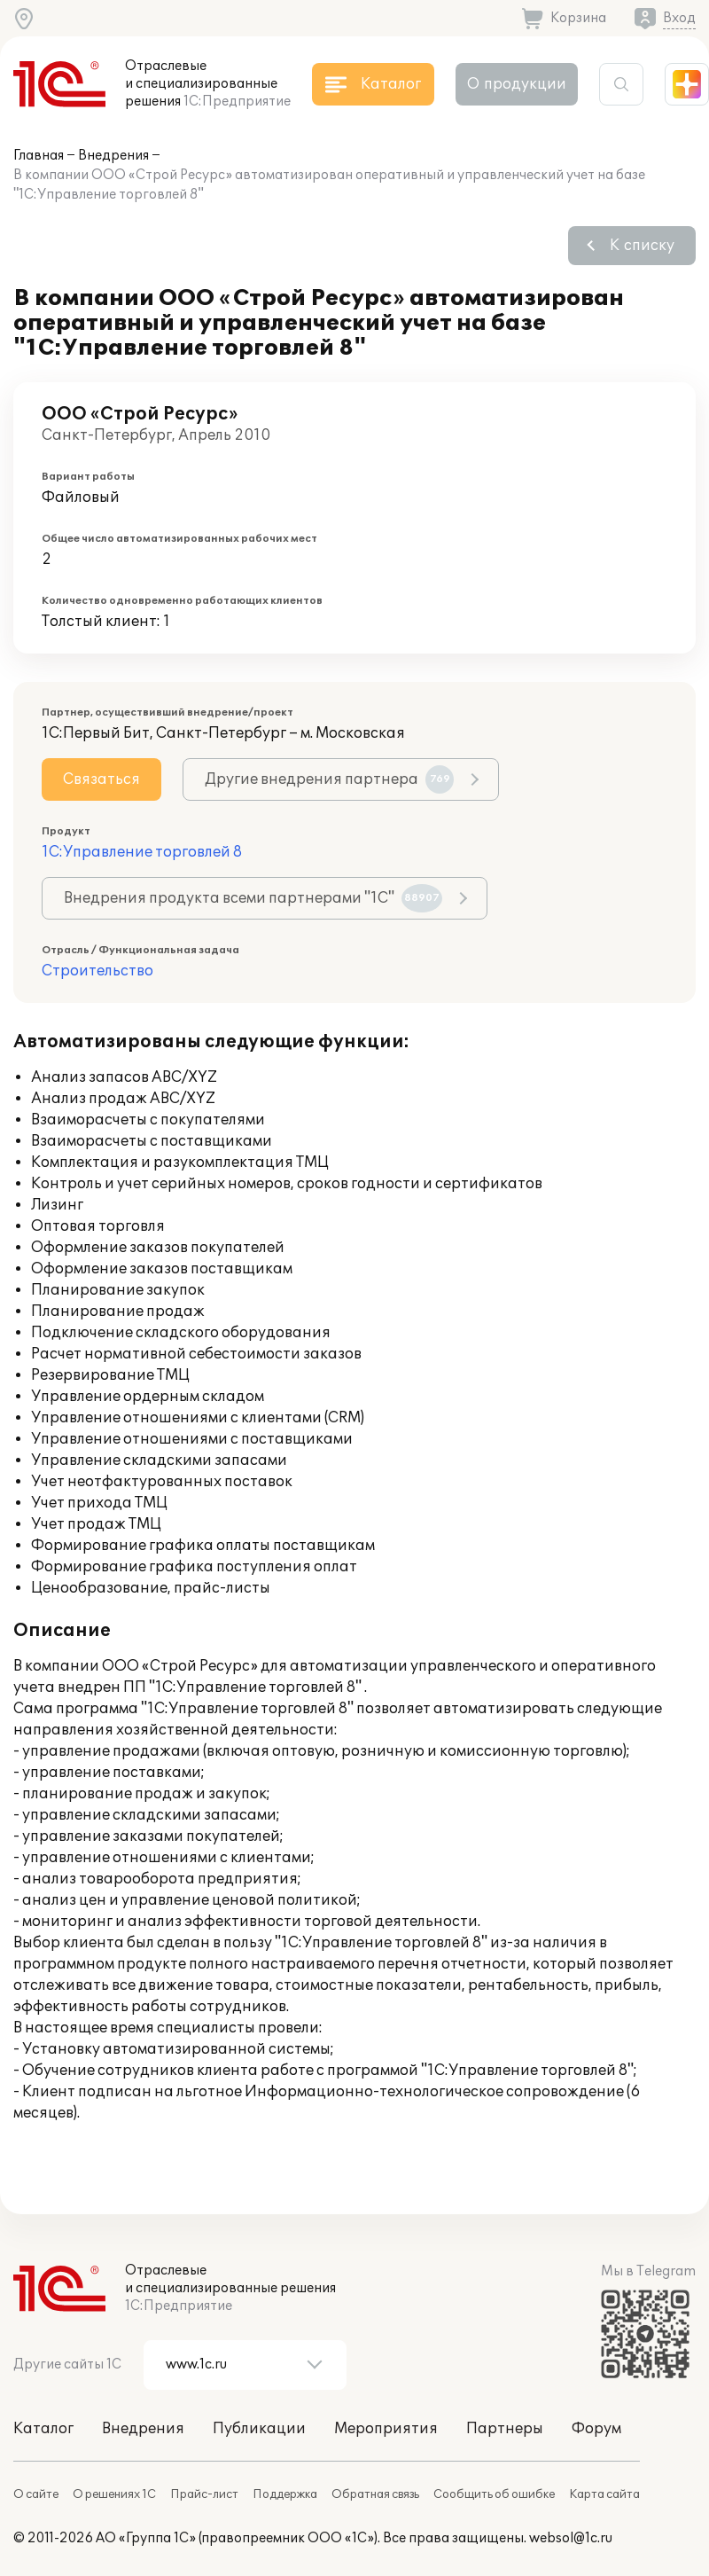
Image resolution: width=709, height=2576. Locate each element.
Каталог (43, 2429)
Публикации (259, 2429)
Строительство (97, 971)
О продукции (516, 84)
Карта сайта (604, 2494)
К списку (642, 245)
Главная (38, 155)
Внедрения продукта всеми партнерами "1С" (253, 898)
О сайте (35, 2494)
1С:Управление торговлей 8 (142, 852)
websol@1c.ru (570, 2538)
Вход (679, 18)
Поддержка (285, 2494)
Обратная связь (375, 2494)
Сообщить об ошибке (494, 2494)
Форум (596, 2429)
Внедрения (113, 155)
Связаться (101, 779)
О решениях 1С (114, 2494)
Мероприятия (386, 2429)
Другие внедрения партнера (329, 779)
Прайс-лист (204, 2494)
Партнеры (504, 2429)
